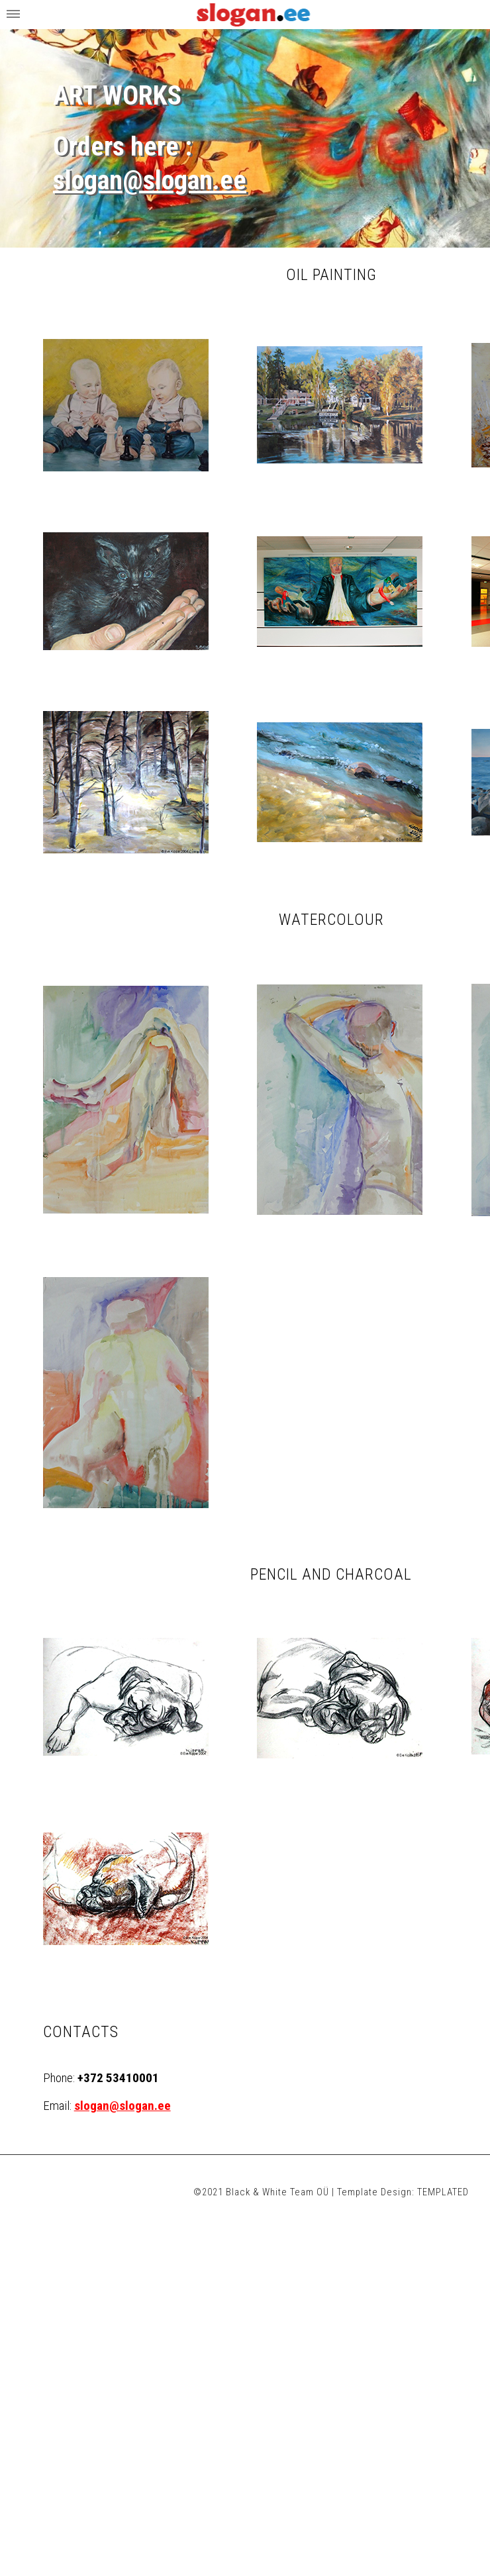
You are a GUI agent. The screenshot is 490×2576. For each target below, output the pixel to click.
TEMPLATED (443, 2192)
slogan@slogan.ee (149, 180)
